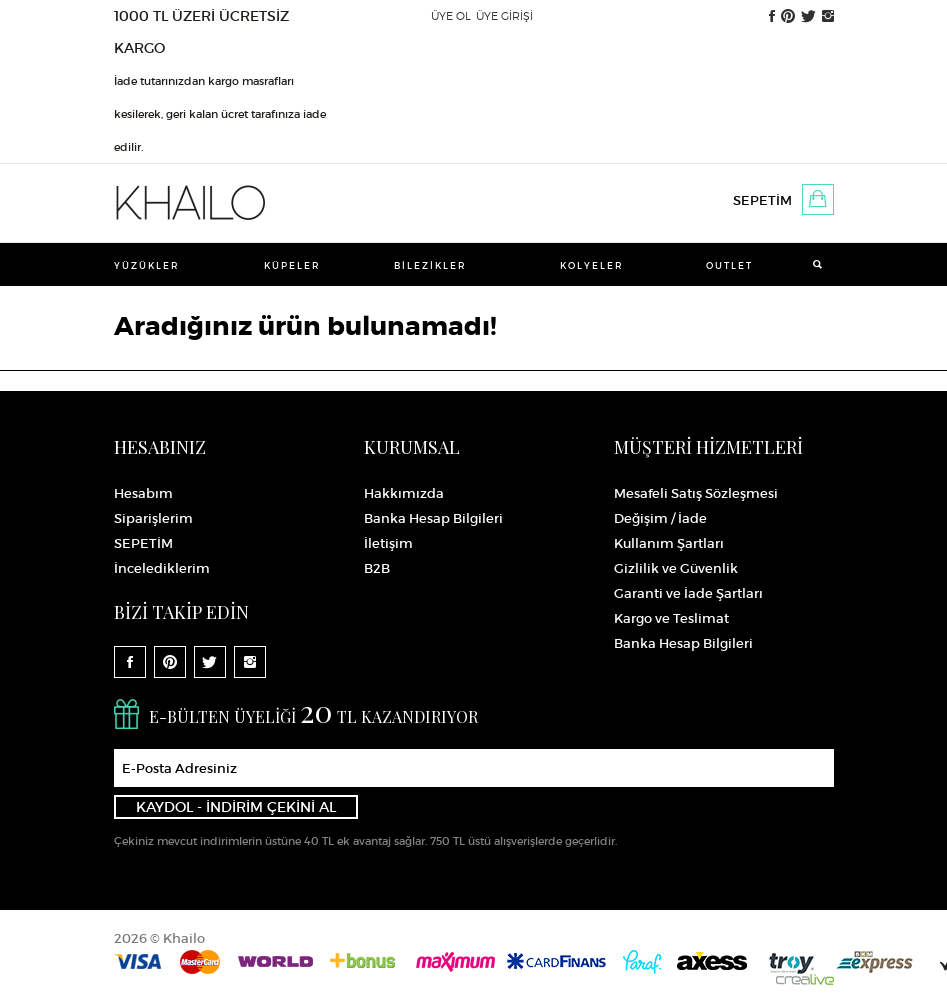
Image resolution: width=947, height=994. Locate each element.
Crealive (805, 979)
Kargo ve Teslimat (671, 618)
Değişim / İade (660, 518)
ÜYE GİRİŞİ (504, 16)
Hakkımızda (404, 493)
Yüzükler (147, 265)
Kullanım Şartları (669, 543)
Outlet (729, 265)
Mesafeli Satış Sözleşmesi (696, 493)
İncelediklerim (162, 568)
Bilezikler (430, 265)
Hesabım (143, 493)
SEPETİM (762, 200)
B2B (377, 568)
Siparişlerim (153, 518)
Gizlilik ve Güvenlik (676, 568)
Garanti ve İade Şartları (688, 593)
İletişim (388, 543)
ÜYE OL (451, 16)
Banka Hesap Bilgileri (433, 518)
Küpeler (292, 265)
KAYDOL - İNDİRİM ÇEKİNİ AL (236, 807)
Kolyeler (592, 265)
